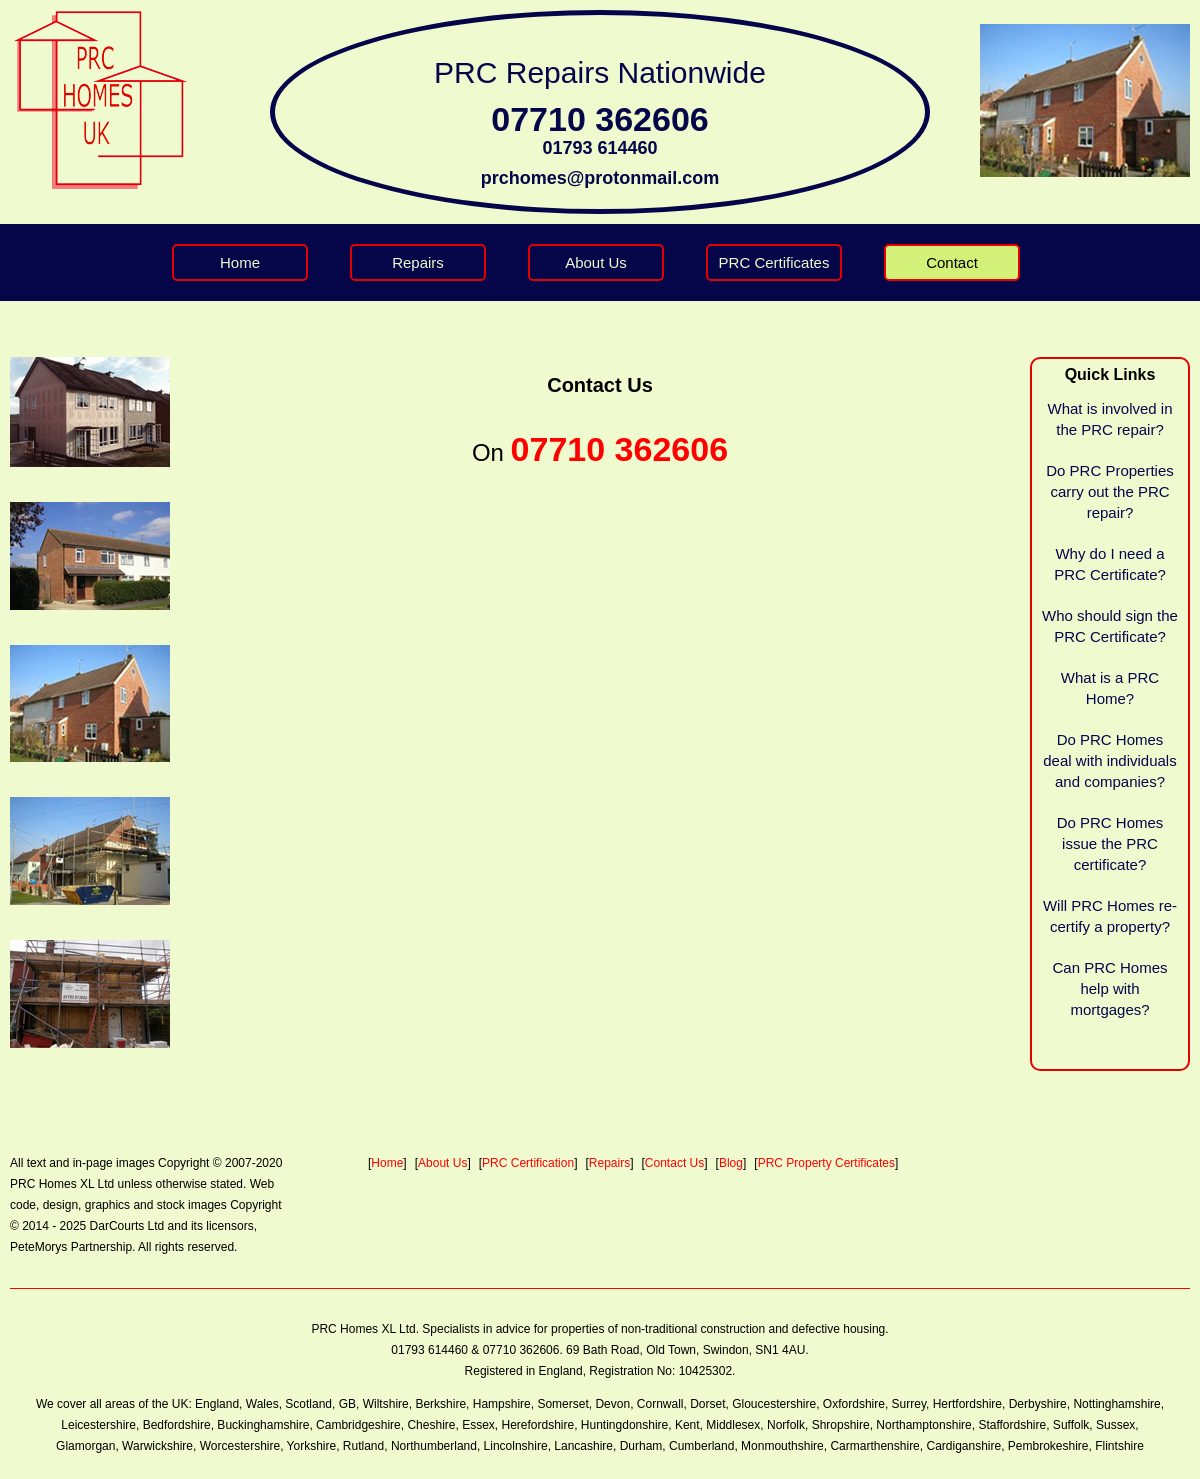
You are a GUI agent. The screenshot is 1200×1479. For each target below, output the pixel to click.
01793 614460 (599, 148)
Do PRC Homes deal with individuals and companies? (1109, 760)
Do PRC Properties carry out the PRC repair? (1110, 491)
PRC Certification (528, 1163)
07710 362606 (599, 119)
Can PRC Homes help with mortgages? (1109, 988)
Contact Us (674, 1163)
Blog (731, 1163)
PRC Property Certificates (826, 1163)
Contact (952, 262)
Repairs (418, 262)
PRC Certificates (774, 262)
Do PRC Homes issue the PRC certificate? (1110, 843)
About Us (596, 262)
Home (240, 262)
